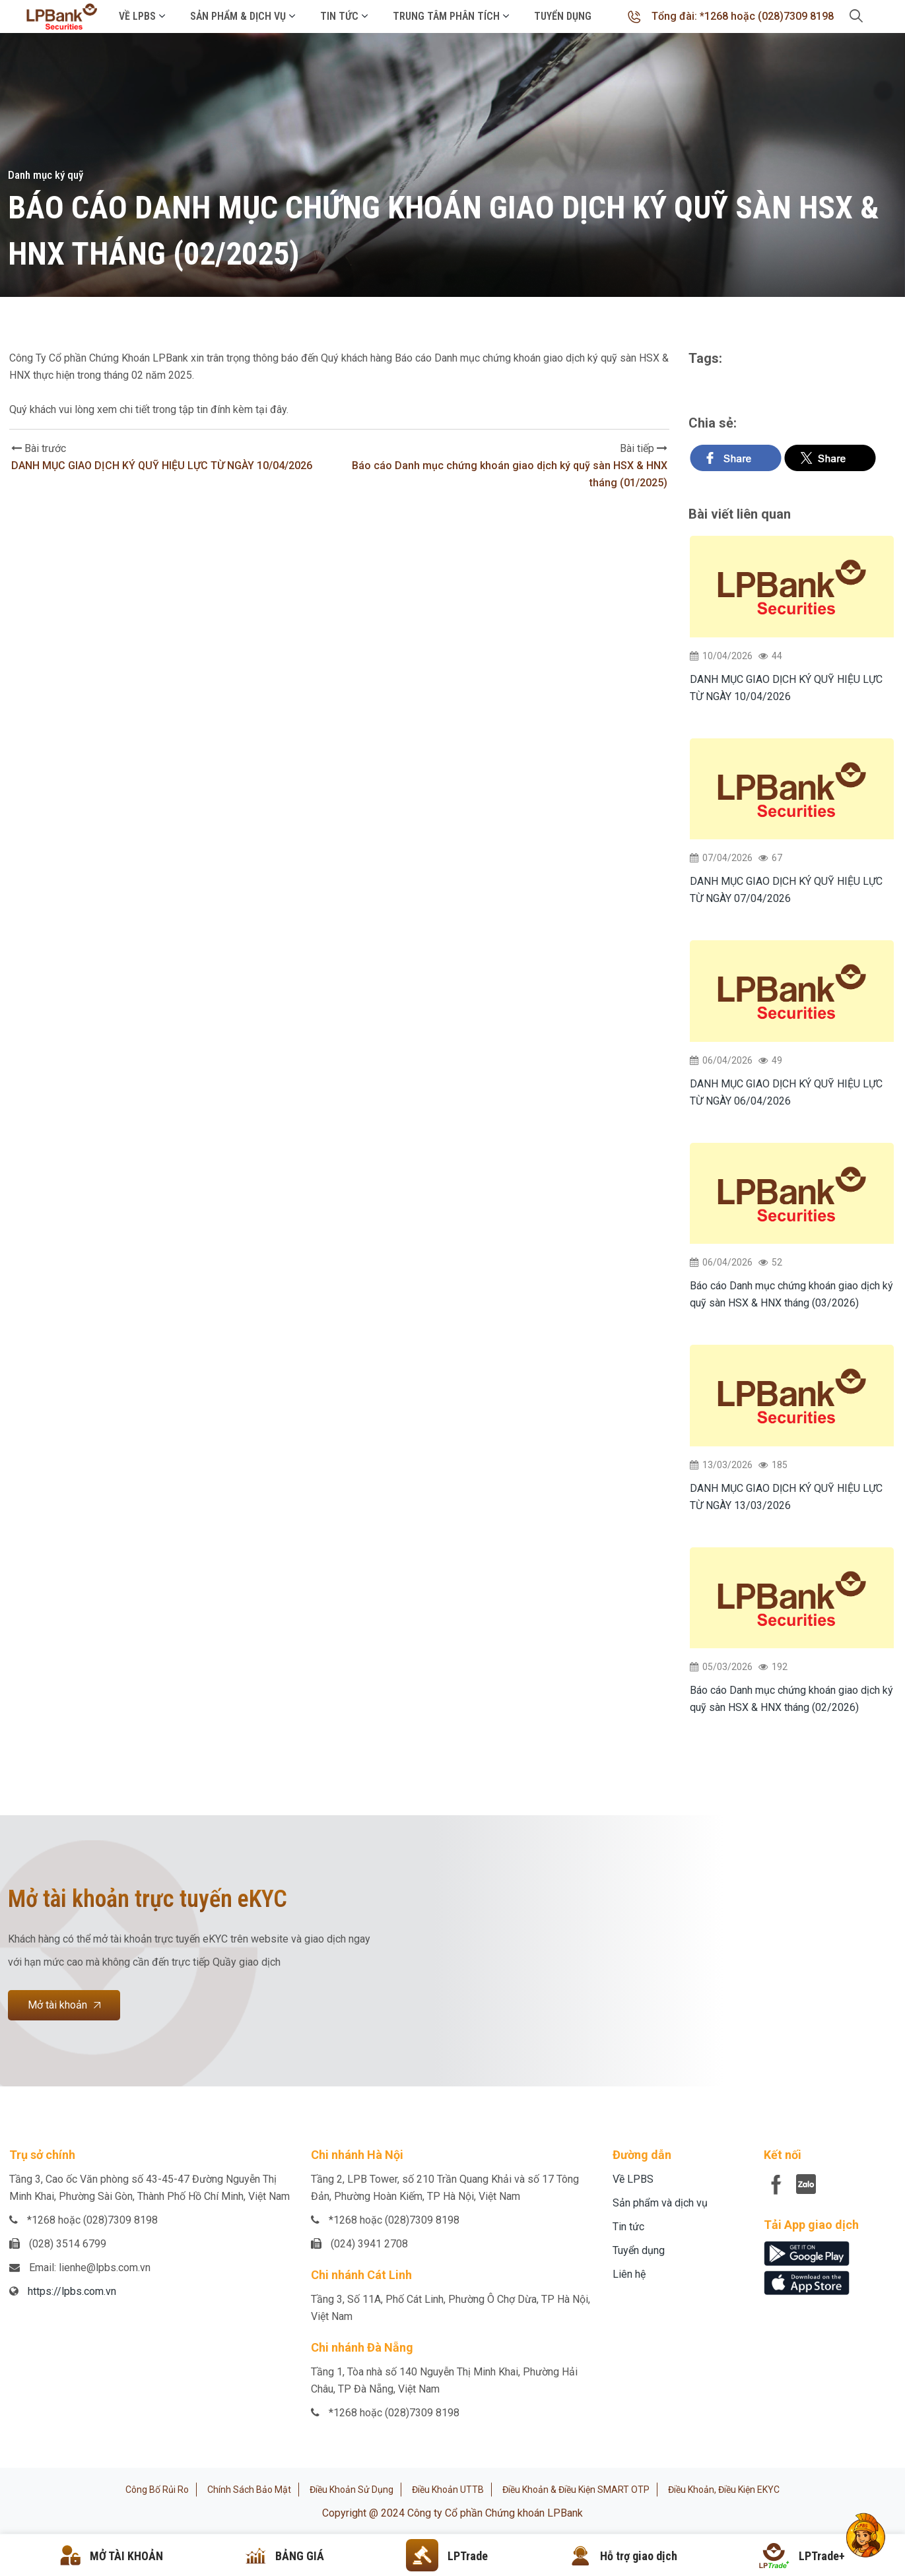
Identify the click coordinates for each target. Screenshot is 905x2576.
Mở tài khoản (64, 2005)
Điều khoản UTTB (448, 2489)
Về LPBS (137, 16)
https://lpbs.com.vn (72, 2291)
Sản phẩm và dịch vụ (660, 2203)
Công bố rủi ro (157, 2489)
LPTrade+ (822, 2556)
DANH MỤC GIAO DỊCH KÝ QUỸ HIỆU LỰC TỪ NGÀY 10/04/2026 (161, 465)
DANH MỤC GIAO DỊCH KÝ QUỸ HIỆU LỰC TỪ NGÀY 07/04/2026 (786, 890)
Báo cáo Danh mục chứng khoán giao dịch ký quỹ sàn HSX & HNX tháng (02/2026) (791, 1699)
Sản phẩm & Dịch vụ (238, 16)
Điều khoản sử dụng (351, 2489)
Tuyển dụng (562, 16)
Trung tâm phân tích (446, 16)
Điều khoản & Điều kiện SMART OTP (576, 2489)
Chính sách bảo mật (249, 2489)
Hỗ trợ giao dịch (638, 2556)
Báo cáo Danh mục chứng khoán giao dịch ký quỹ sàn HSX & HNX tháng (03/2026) (791, 1294)
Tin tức (339, 16)
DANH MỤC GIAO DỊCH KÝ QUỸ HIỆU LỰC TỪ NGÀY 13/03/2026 (786, 1497)
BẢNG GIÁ (299, 2556)
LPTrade (468, 2556)
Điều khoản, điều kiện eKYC (724, 2489)
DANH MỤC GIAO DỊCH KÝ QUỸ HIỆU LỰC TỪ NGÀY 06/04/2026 (786, 1092)
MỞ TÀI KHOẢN (126, 2556)
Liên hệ (629, 2274)
